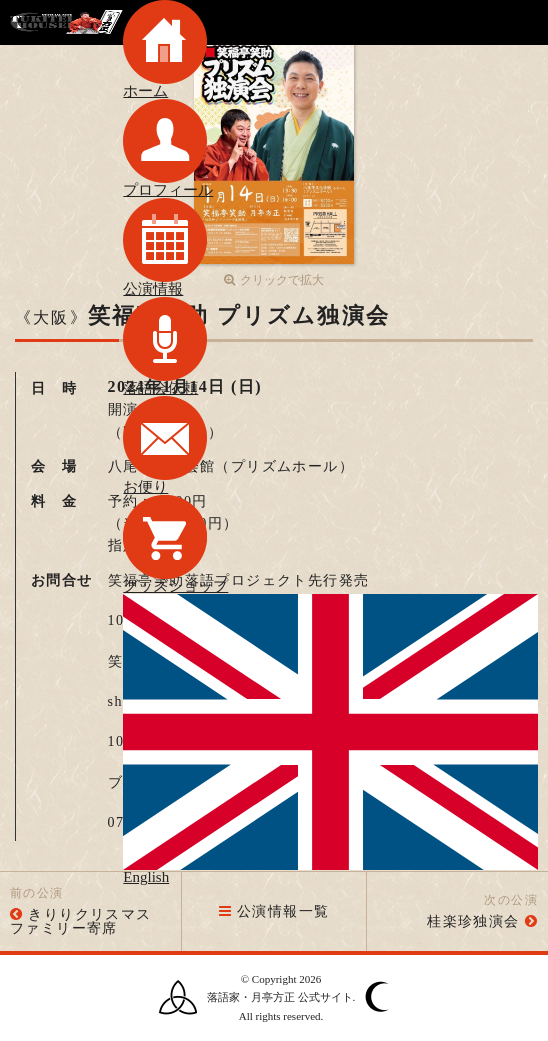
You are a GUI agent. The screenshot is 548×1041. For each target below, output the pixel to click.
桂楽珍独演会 (473, 921)
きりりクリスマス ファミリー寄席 (88, 921)
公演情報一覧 (274, 911)
